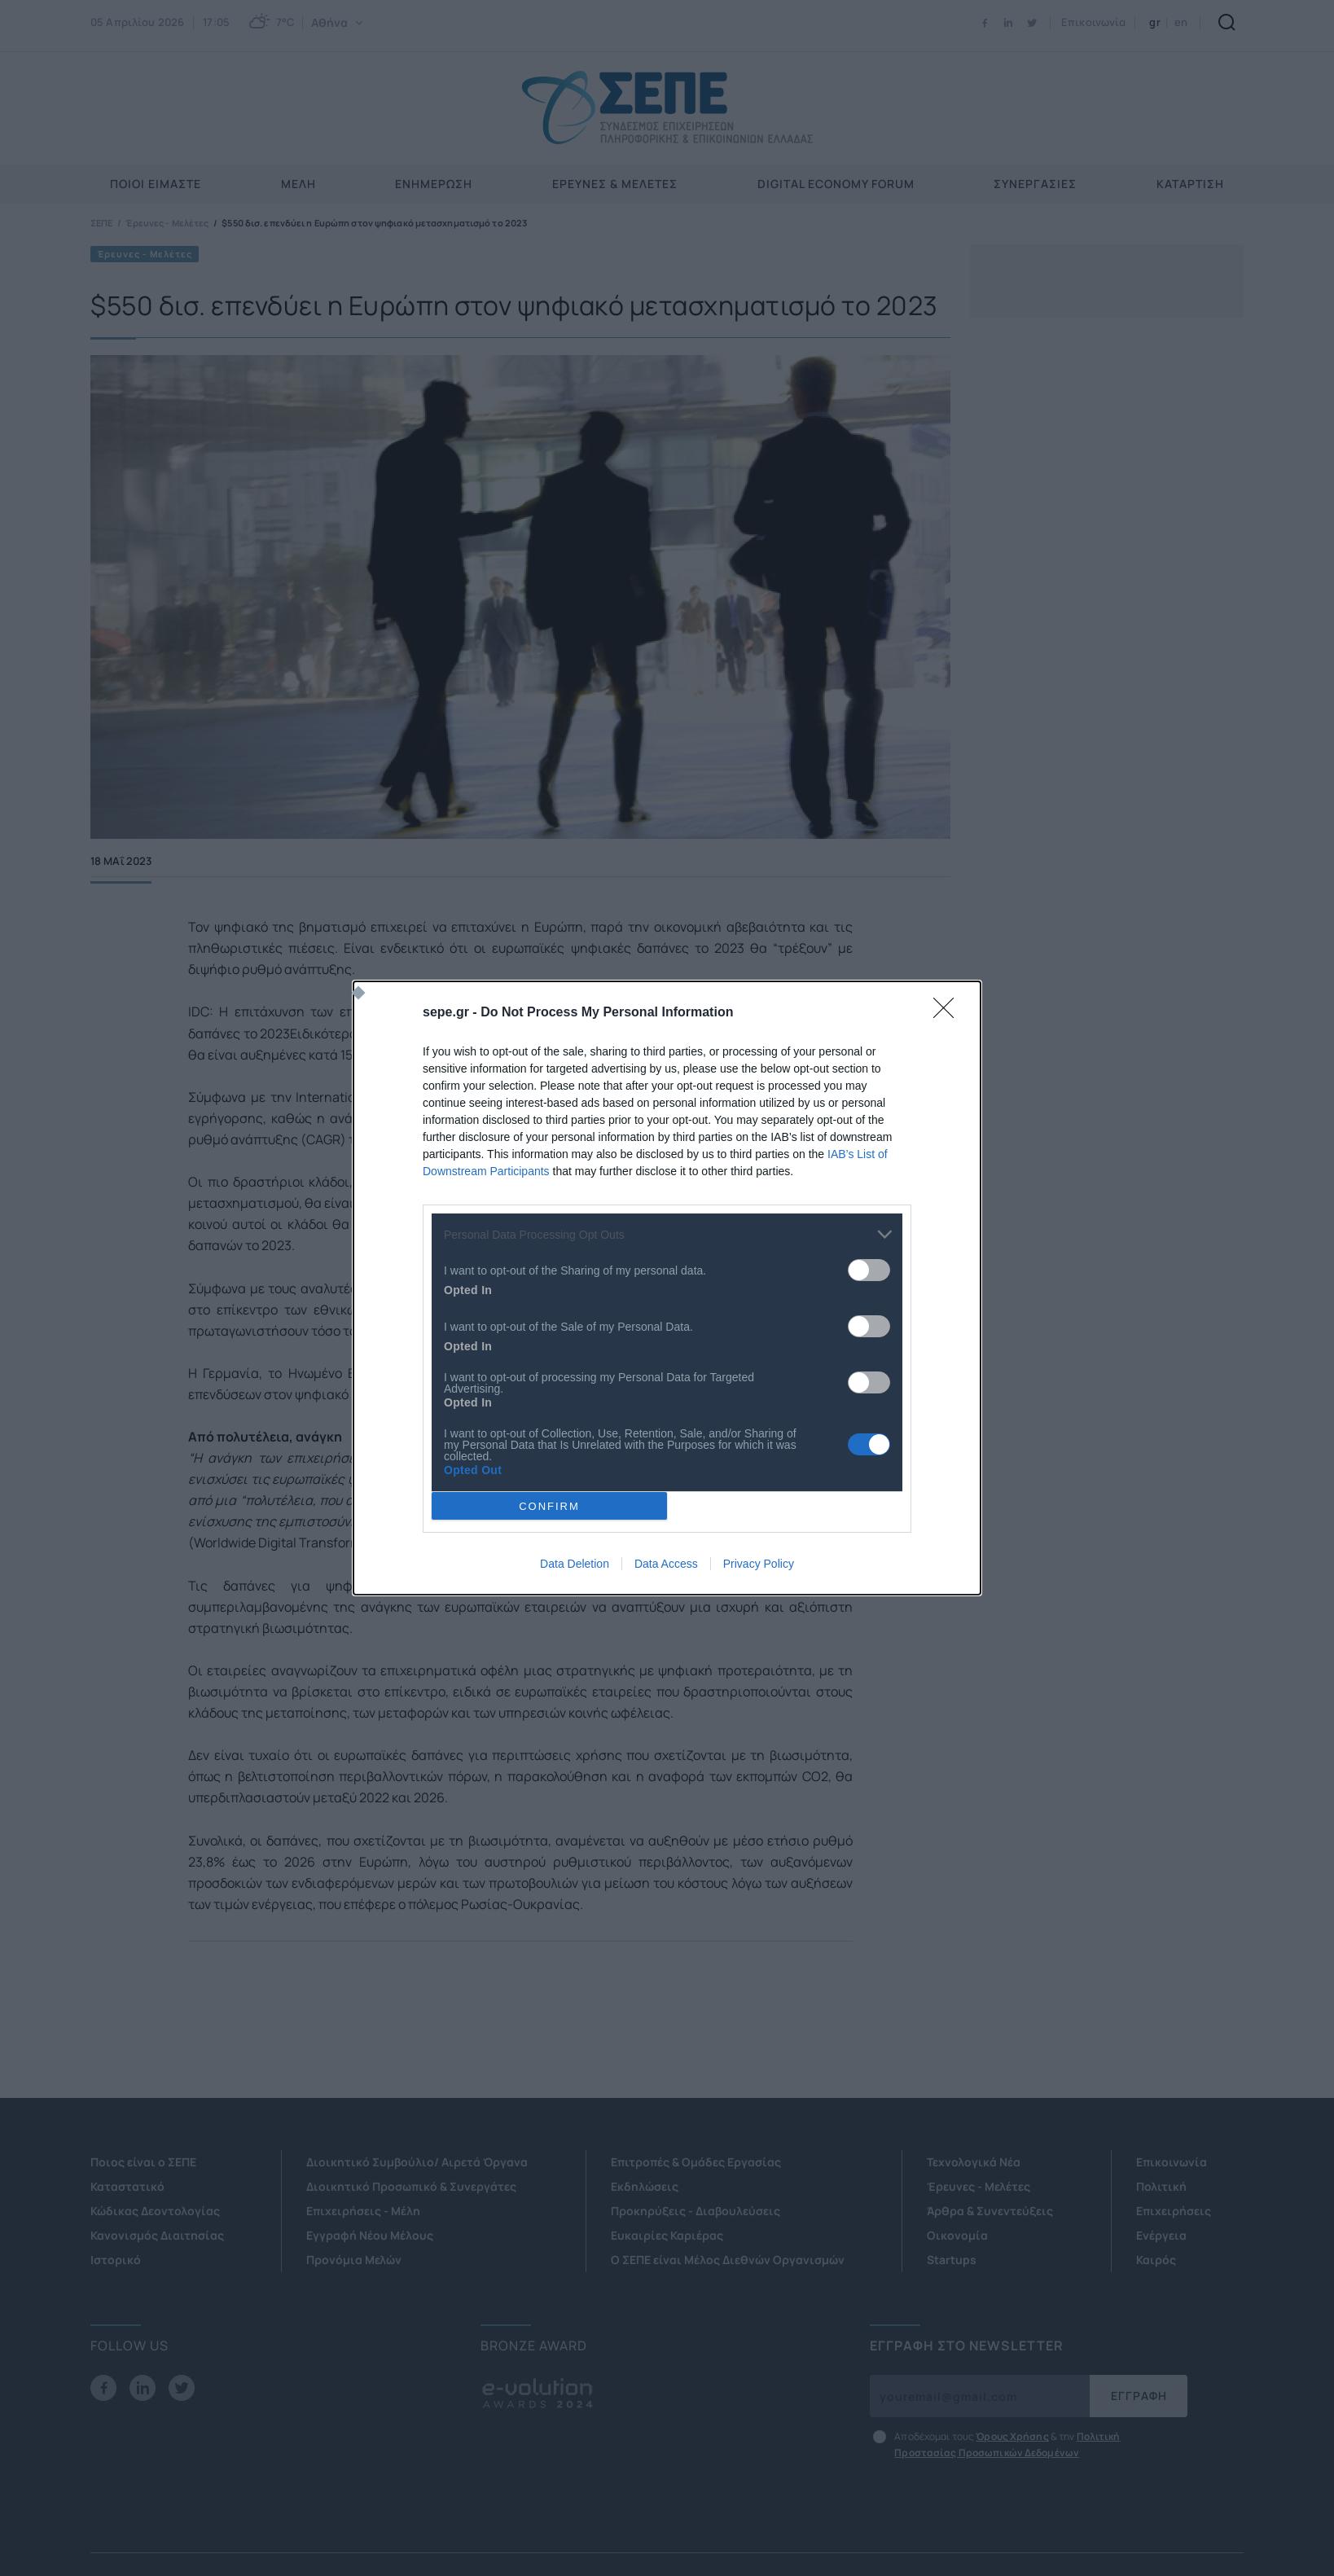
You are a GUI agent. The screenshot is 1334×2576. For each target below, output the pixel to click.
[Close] (948, 1013)
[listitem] (667, 1234)
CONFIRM (549, 1506)
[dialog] (667, 1288)
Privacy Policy (758, 1563)
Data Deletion (574, 1563)
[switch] (869, 1270)
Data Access (666, 1563)
